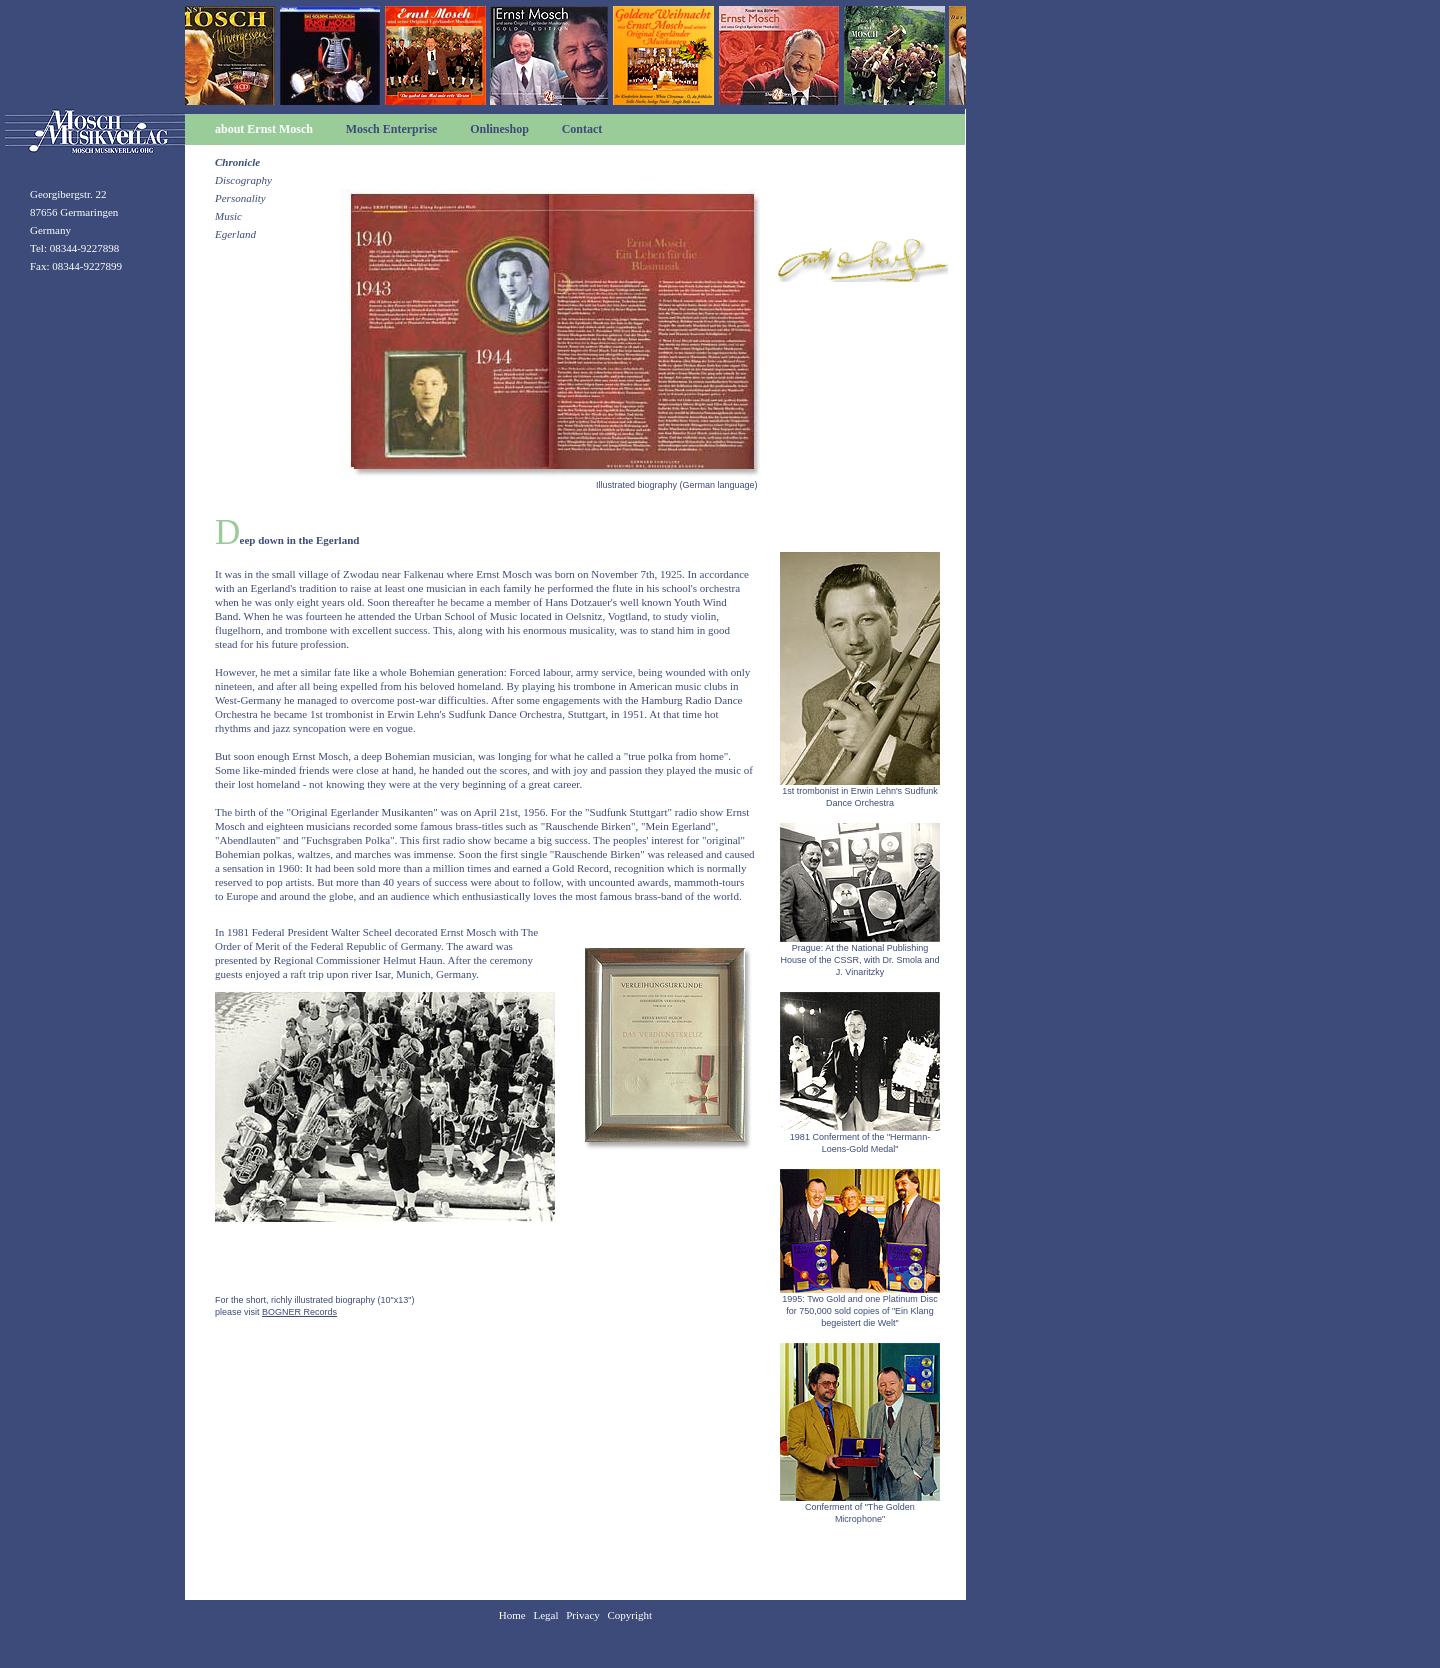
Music (228, 216)
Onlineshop (499, 129)
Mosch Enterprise (392, 129)
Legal (545, 1615)
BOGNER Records (299, 1312)
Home (512, 1615)
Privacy (583, 1615)
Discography (243, 180)
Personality (240, 198)
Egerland (235, 234)
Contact (582, 129)
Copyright (630, 1615)
